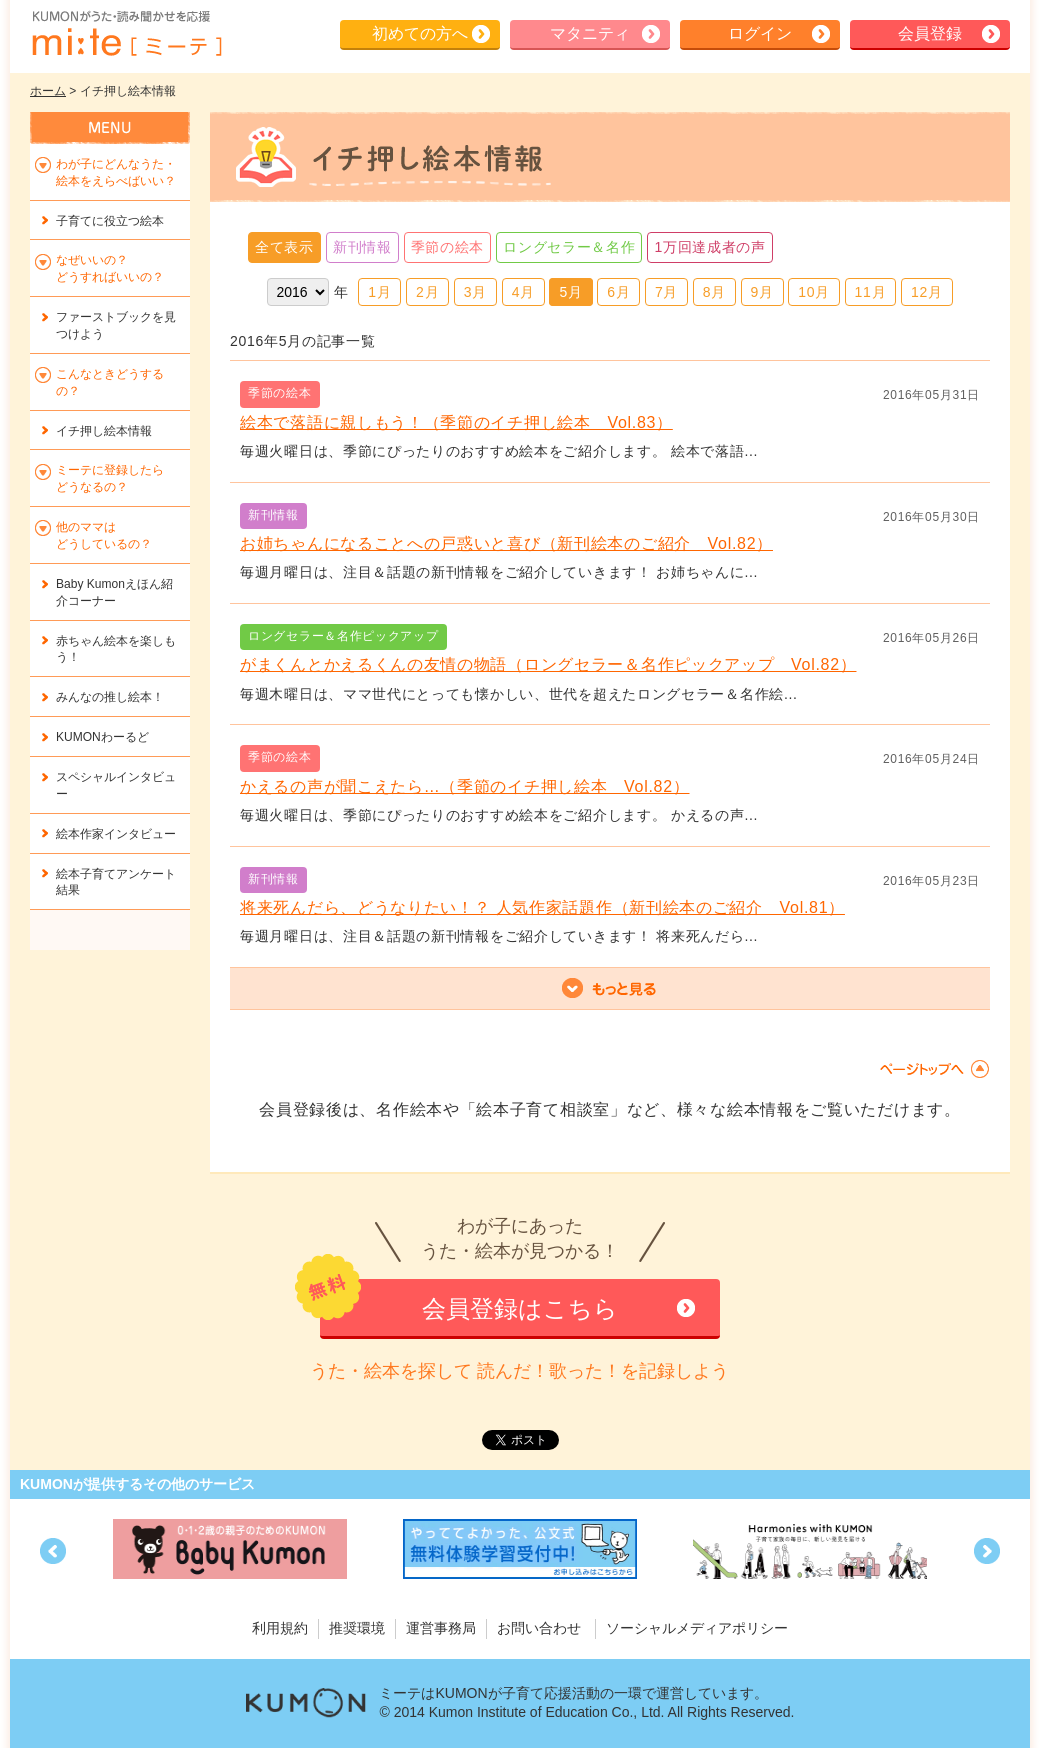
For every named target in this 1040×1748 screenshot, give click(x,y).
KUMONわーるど (102, 737)
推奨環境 (357, 1628)
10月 (814, 292)
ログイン (760, 33)
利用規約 (280, 1628)
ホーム (48, 91)
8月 (714, 292)
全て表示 (284, 247)
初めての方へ (420, 33)
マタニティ (590, 33)
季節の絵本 (448, 247)
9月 (762, 292)
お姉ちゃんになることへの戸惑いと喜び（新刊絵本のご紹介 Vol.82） (506, 543)
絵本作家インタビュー (116, 834)
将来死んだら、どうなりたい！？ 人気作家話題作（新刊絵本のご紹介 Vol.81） (542, 907)
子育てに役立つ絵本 (110, 221)
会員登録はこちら (520, 1308)
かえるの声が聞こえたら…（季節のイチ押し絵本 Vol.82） (465, 786)
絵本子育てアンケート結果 (116, 882)
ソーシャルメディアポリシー (697, 1628)
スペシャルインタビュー (116, 785)
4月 (523, 292)
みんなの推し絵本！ (110, 697)
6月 (618, 292)
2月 (427, 292)
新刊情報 (362, 247)
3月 (475, 292)
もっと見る (610, 989)
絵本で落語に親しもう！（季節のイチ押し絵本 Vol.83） (456, 422)
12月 (927, 292)
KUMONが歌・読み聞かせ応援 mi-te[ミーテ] (126, 34)
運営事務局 (441, 1628)
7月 (666, 292)
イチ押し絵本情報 (104, 431)
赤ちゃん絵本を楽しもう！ (116, 649)
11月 (871, 292)
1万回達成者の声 (709, 247)
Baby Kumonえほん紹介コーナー (114, 592)
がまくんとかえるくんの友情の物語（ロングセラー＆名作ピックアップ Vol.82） (548, 664)
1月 (379, 292)
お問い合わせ (539, 1628)
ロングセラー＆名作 (569, 247)
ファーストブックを (116, 325)
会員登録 (930, 33)
